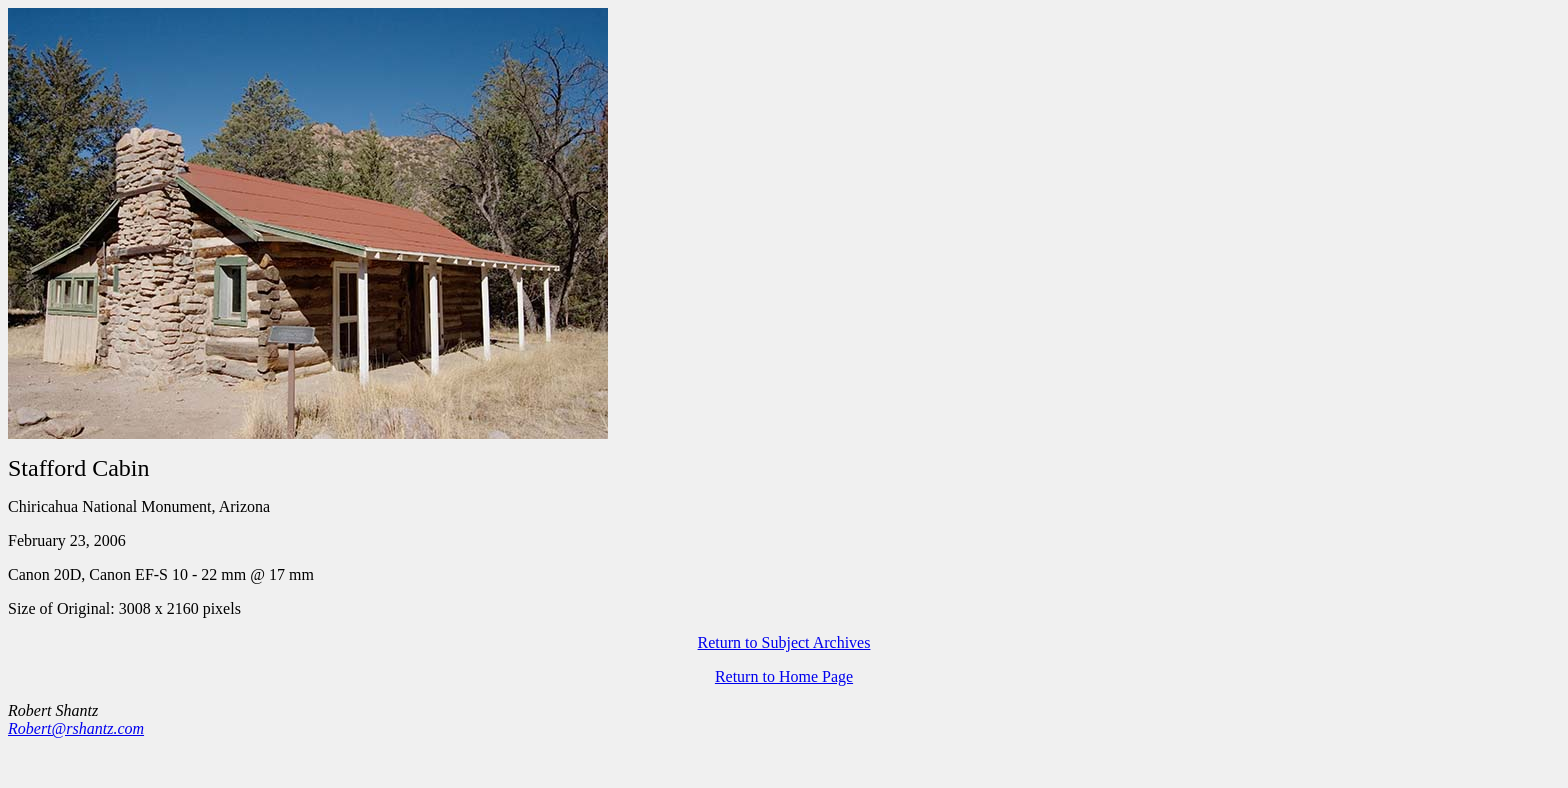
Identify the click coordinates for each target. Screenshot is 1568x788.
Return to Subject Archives (784, 642)
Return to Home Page (784, 676)
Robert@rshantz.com (76, 728)
